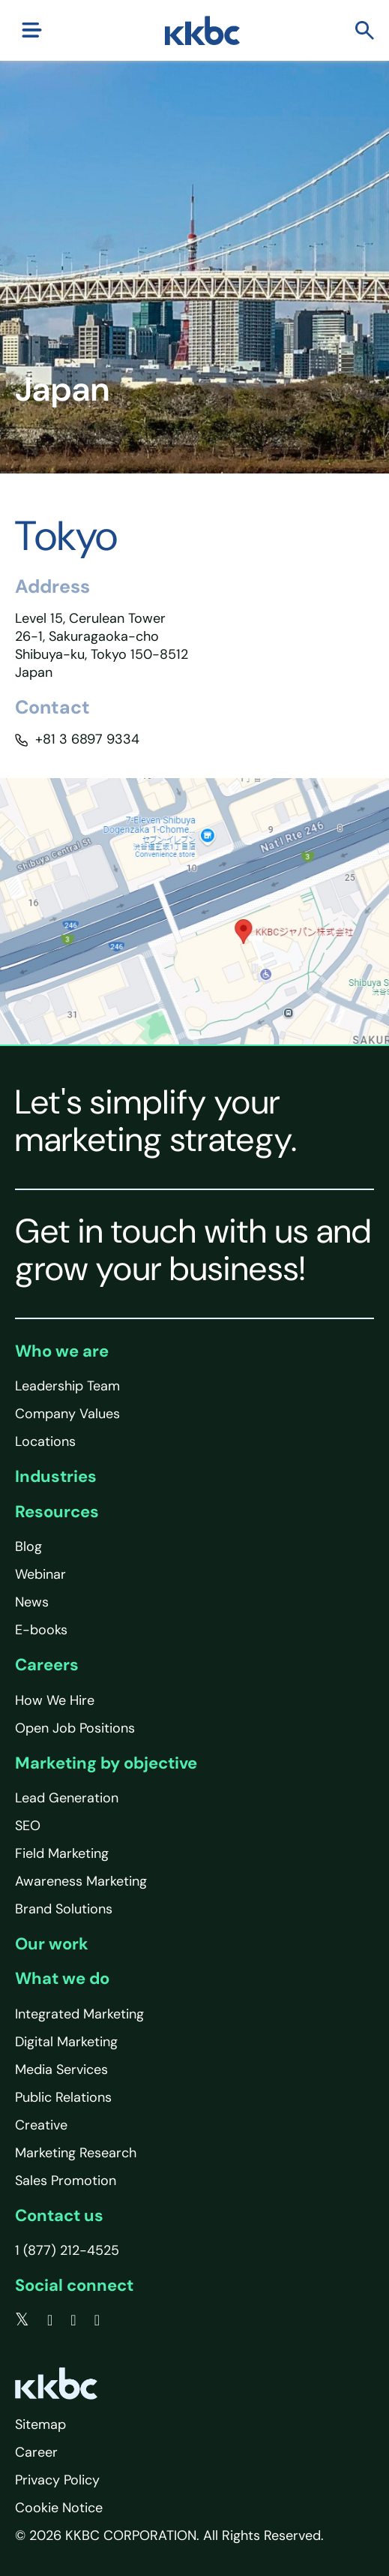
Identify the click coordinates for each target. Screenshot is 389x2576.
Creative (41, 2125)
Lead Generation (66, 1798)
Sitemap (40, 2424)
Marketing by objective (106, 1763)
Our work (51, 1944)
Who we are (62, 1351)
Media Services (61, 2069)
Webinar (40, 1574)
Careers (47, 1665)
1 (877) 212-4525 (67, 2250)
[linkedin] (73, 2320)
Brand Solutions (63, 1909)
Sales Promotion (65, 2181)
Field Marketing (62, 1853)
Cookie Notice (59, 2508)
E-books (41, 1630)
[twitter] (22, 2320)
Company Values (67, 1414)
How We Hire (54, 1700)
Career (36, 2452)
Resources (57, 1511)
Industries (56, 1476)
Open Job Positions (75, 1728)
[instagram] (97, 2320)
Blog (28, 1546)
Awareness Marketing (81, 1881)
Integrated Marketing (79, 2014)
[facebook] (49, 2320)
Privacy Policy (57, 2480)
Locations (45, 1441)
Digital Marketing (66, 2042)
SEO (27, 1826)
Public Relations (63, 2097)
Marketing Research (75, 2153)
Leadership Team (67, 1386)
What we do (62, 1978)
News (32, 1602)
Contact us (59, 2215)
